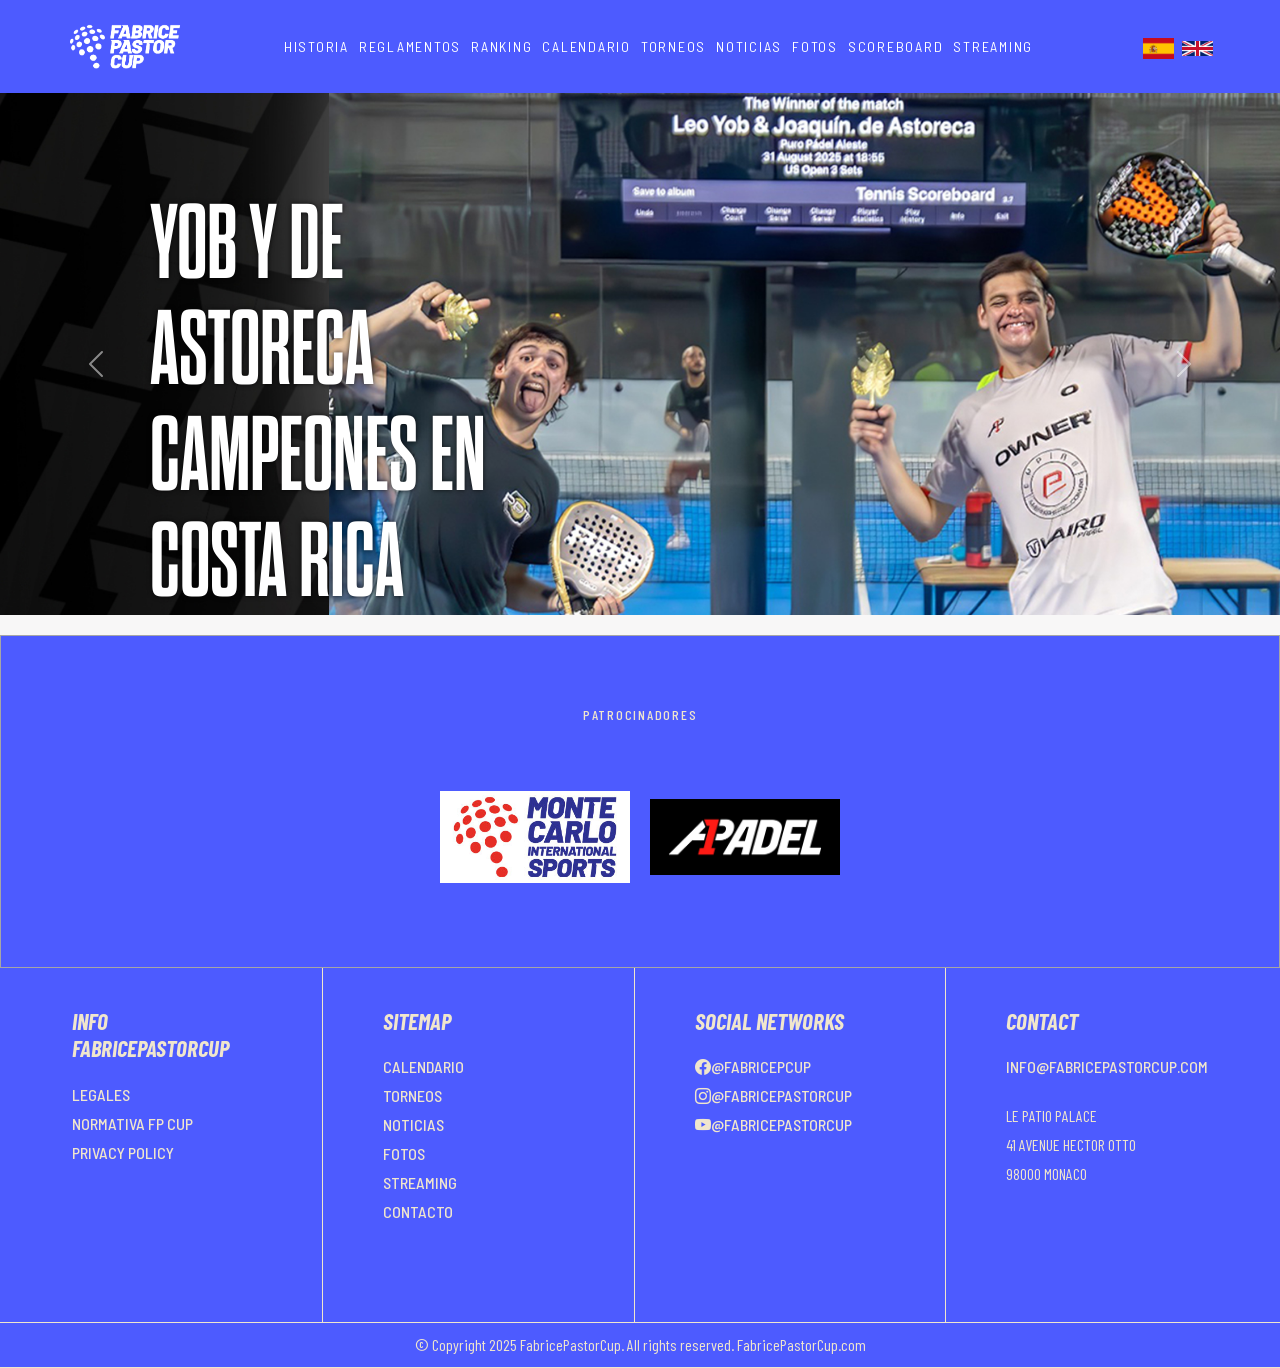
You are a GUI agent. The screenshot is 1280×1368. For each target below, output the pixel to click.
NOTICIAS (749, 46)
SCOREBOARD (896, 46)
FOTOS (815, 46)
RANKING (501, 46)
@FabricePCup (753, 1066)
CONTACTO (418, 1211)
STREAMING (993, 46)
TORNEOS (673, 46)
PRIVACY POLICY (123, 1152)
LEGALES (101, 1094)
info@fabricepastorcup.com (1107, 1066)
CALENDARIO (586, 46)
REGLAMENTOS (410, 46)
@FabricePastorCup (773, 1095)
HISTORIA (316, 46)
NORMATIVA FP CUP (132, 1123)
